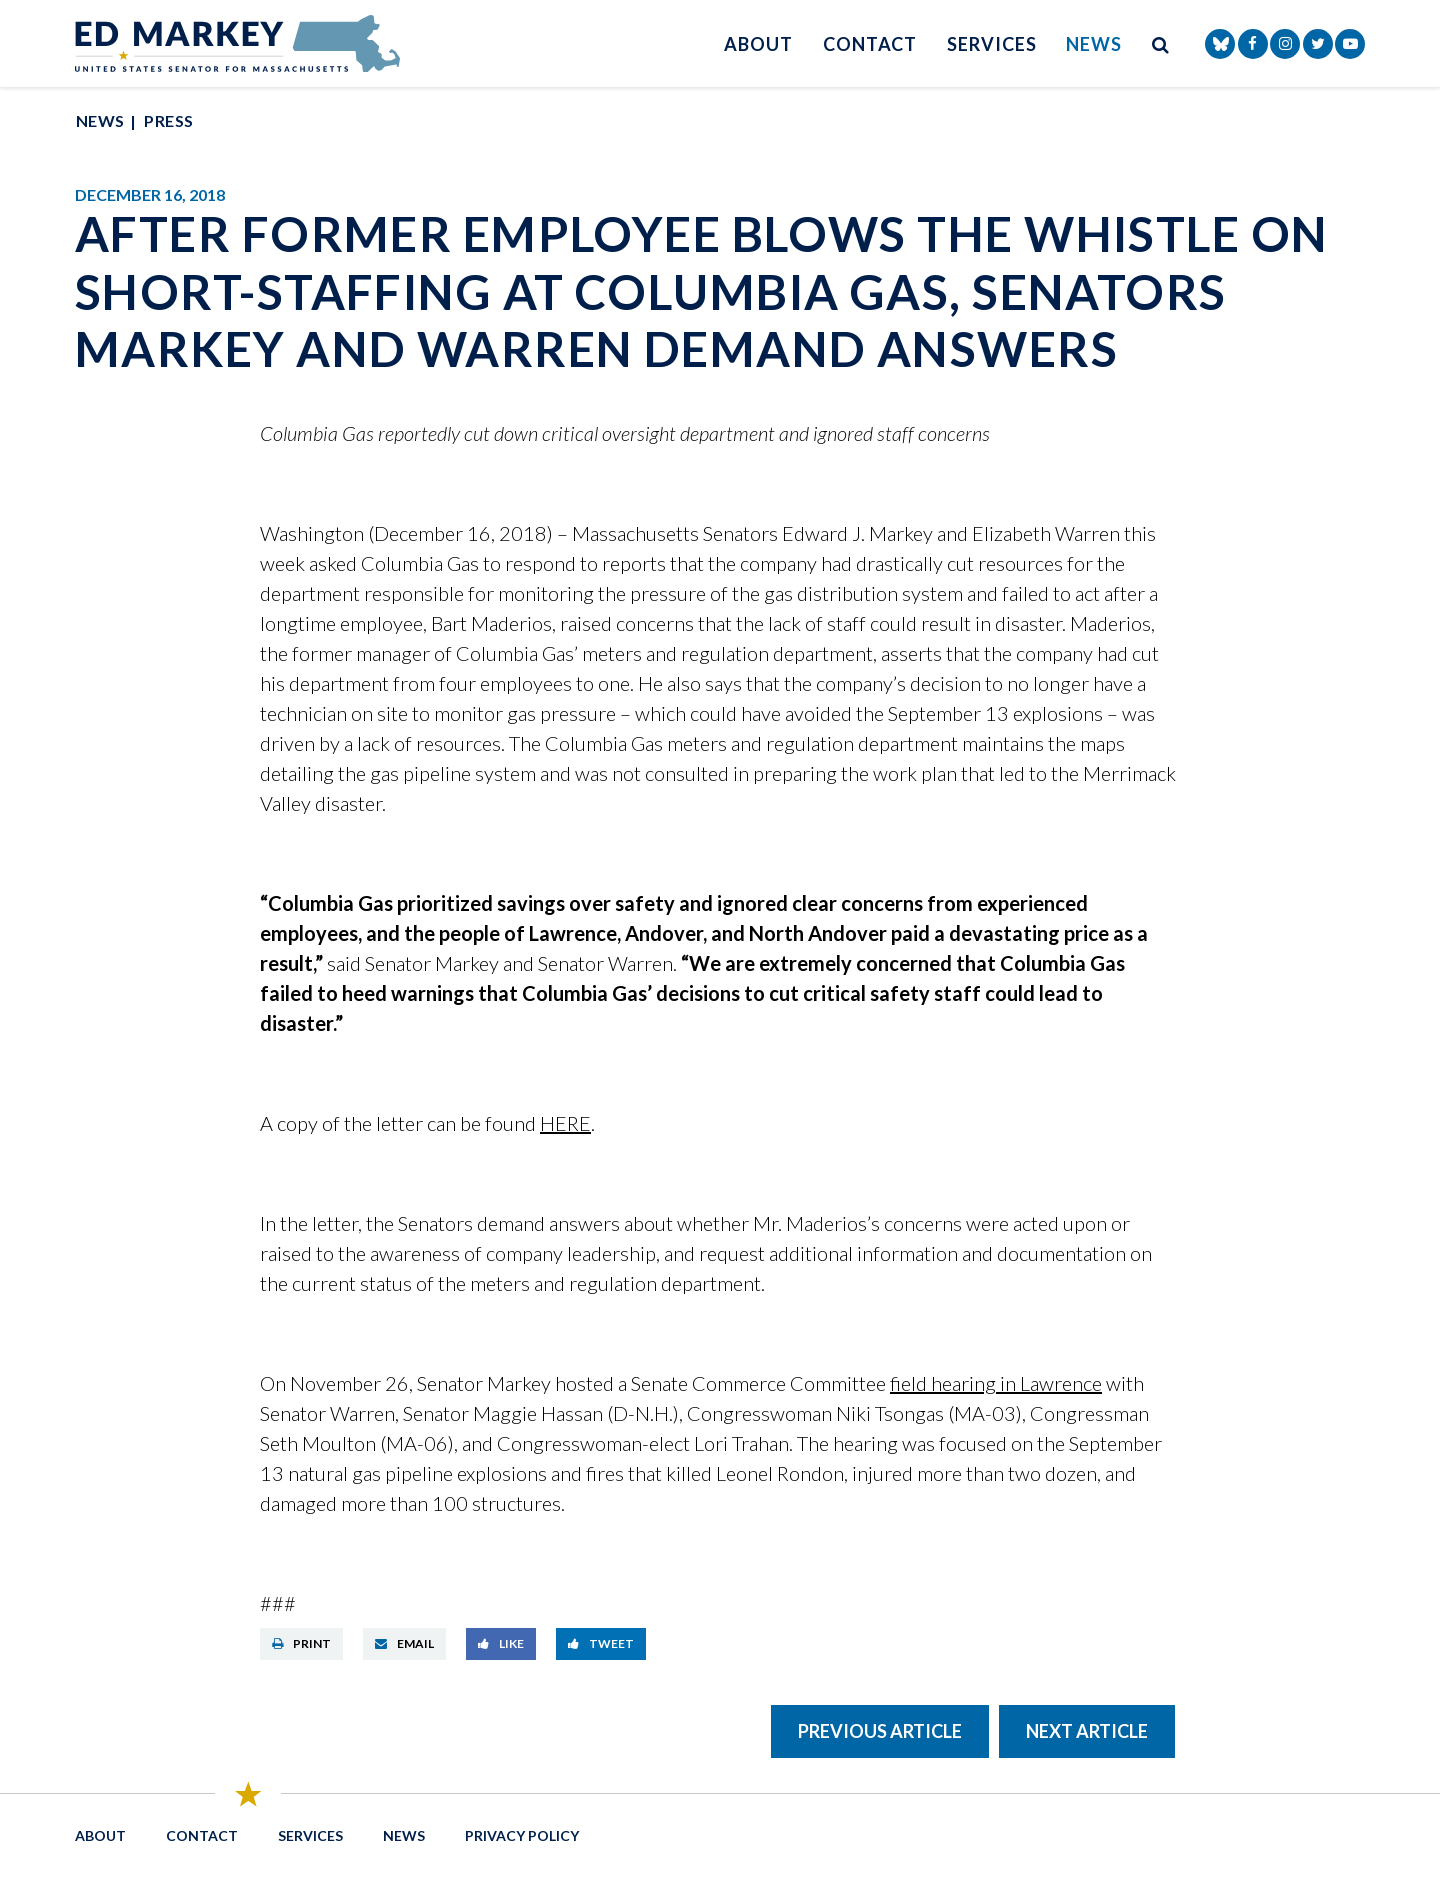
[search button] (1161, 43)
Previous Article (880, 1731)
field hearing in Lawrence (996, 1383)
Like (501, 1643)
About (758, 44)
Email (404, 1643)
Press (168, 120)
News (1094, 44)
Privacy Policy (522, 1835)
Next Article (1087, 1731)
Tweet (601, 1643)
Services (991, 44)
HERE (565, 1123)
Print (301, 1643)
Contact (870, 44)
